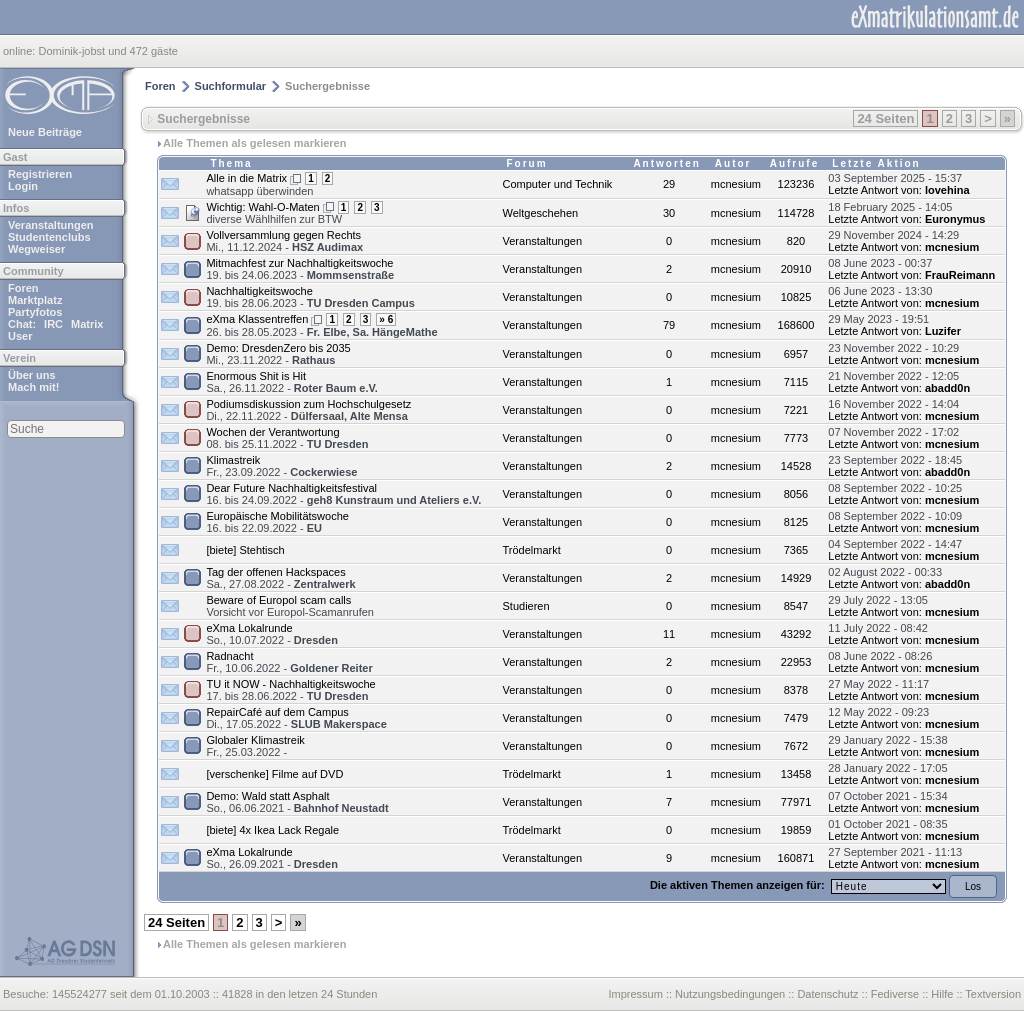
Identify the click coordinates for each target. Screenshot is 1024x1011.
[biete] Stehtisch (245, 550)
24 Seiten (885, 118)
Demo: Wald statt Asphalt (267, 796)
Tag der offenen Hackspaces (275, 572)
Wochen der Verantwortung (272, 432)
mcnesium (952, 247)
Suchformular (231, 86)
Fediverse (895, 994)
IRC (53, 324)
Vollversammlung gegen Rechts (283, 235)
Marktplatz (35, 300)
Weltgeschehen (541, 213)
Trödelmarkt (532, 550)
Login (23, 186)
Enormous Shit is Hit (256, 376)
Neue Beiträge (45, 132)
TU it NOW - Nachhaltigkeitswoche (290, 684)
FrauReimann (960, 275)
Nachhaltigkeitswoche (259, 291)
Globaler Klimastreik (255, 740)
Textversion (993, 994)
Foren (23, 288)
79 (669, 325)
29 (669, 184)
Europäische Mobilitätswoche (277, 516)
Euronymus (955, 219)
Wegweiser (36, 249)
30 (669, 213)
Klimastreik (233, 460)
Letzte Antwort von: (875, 190)
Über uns (32, 375)
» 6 (386, 319)
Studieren (526, 606)
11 (669, 634)
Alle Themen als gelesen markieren (254, 143)
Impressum (635, 994)
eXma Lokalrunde (249, 628)
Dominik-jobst (71, 51)
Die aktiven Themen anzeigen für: (739, 885)
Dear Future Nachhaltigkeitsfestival (291, 488)
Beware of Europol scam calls (278, 600)
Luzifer (943, 331)
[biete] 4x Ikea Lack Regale (272, 830)
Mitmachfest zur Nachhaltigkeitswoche (299, 263)
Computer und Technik (558, 184)
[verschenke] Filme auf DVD (274, 774)
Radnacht (229, 656)
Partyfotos (35, 312)
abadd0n (947, 388)
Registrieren (40, 174)
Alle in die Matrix (246, 178)
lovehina (947, 190)
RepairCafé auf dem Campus (277, 712)
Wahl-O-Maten (284, 207)
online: (20, 51)
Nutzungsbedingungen (730, 994)
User (20, 336)
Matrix (87, 324)
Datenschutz (827, 994)
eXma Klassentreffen (257, 319)
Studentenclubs (49, 237)
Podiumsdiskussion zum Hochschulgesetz (308, 404)
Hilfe (942, 994)
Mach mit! (33, 387)
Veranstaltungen (51, 225)
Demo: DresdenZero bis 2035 (278, 348)
